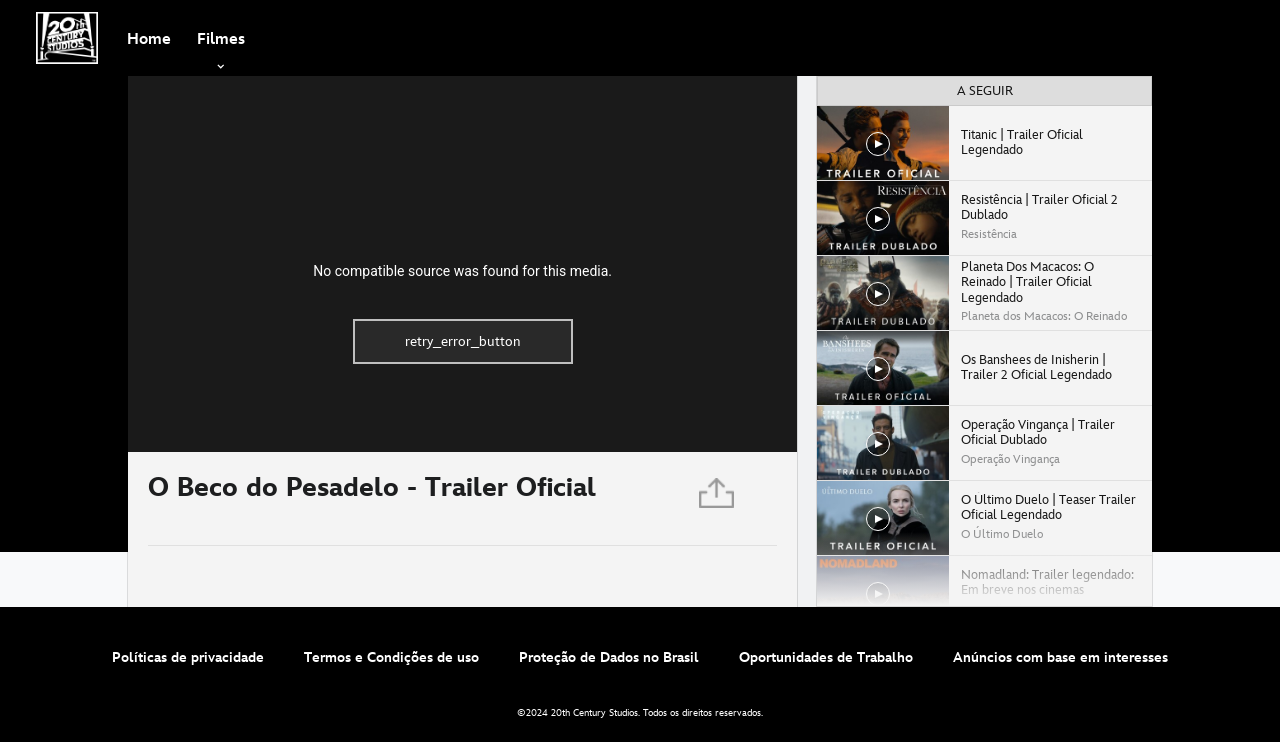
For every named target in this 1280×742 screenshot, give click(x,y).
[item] (221, 38)
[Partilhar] (718, 498)
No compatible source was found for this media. (462, 271)
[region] (462, 264)
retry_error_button (463, 341)
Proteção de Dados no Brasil (609, 657)
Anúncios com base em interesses (1060, 657)
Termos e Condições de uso (391, 657)
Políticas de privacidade (188, 657)
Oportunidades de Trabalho (826, 657)
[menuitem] (149, 38)
